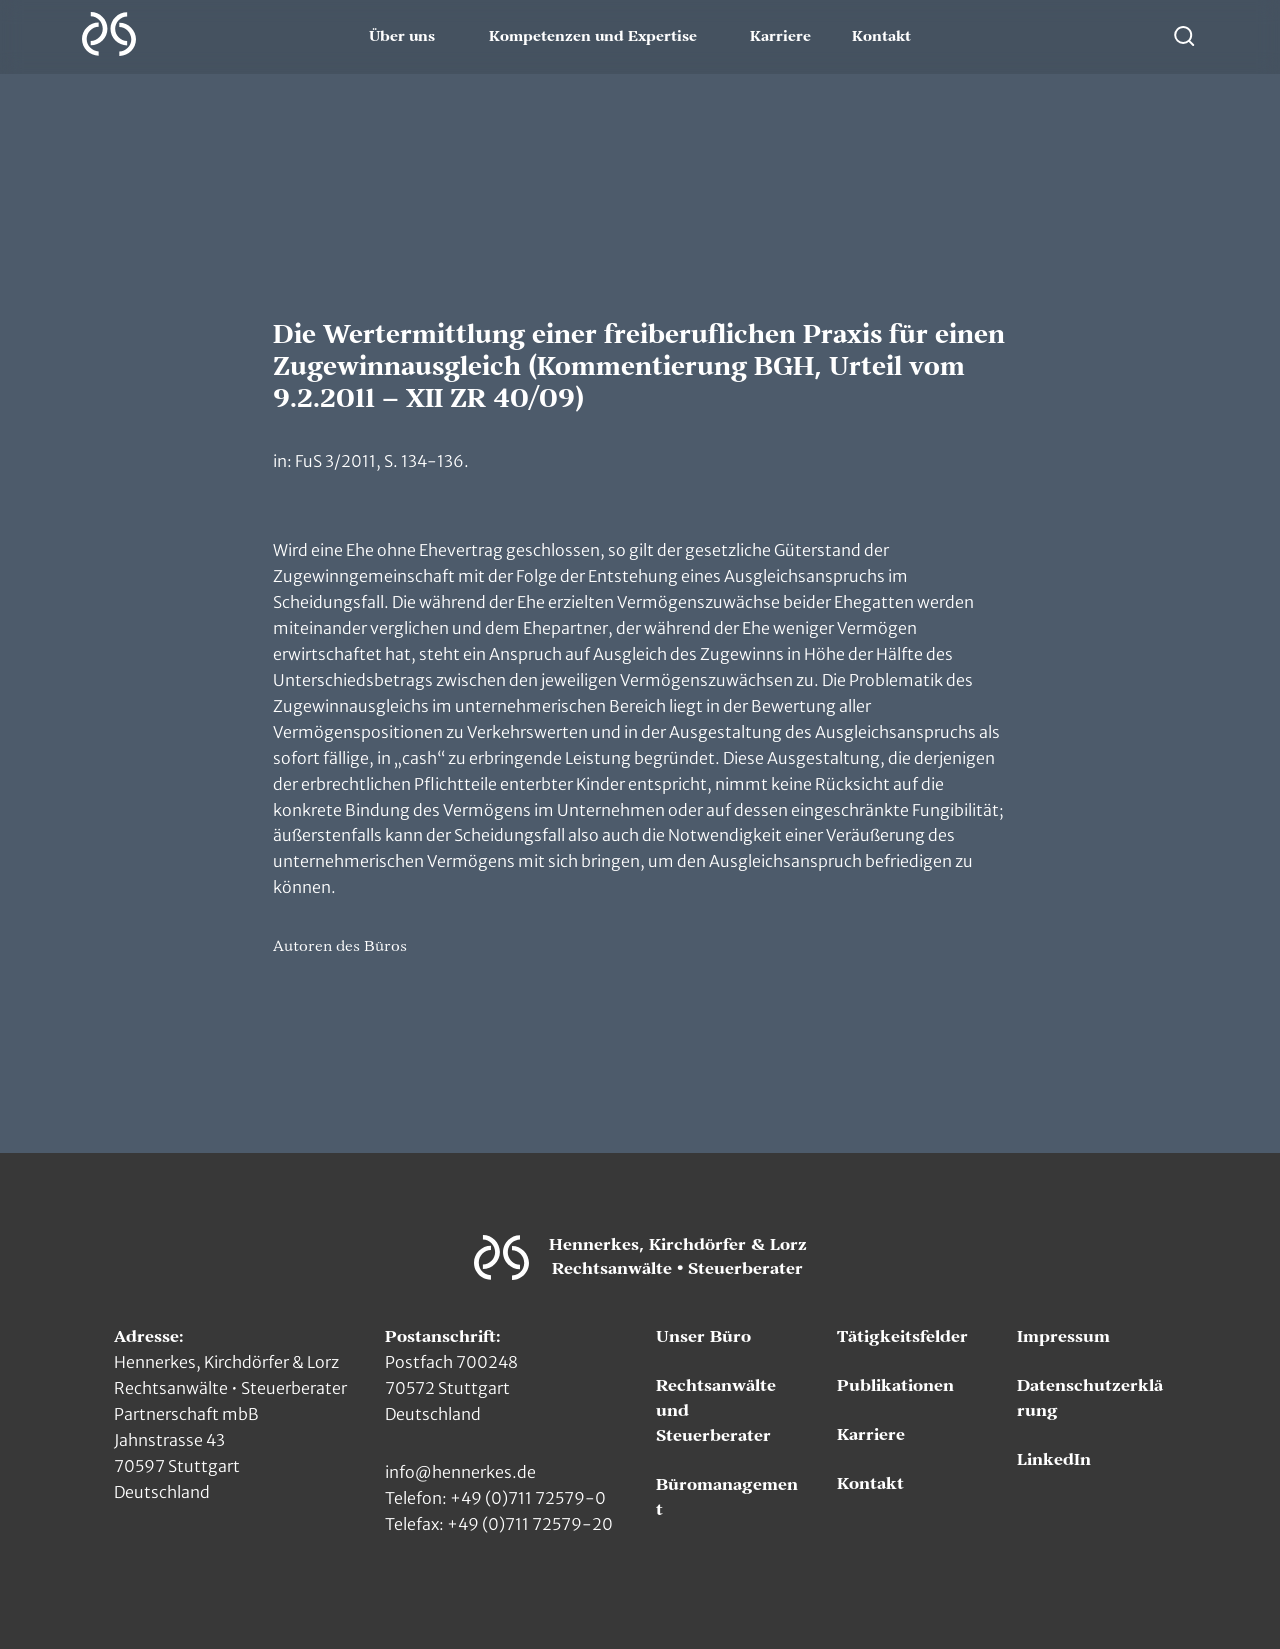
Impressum (1063, 1337)
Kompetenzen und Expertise (593, 37)
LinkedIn (1054, 1460)
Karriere (780, 37)
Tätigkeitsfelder (902, 1337)
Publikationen (895, 1386)
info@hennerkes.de (460, 1472)
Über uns (402, 37)
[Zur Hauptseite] (109, 34)
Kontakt (881, 37)
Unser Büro (703, 1337)
